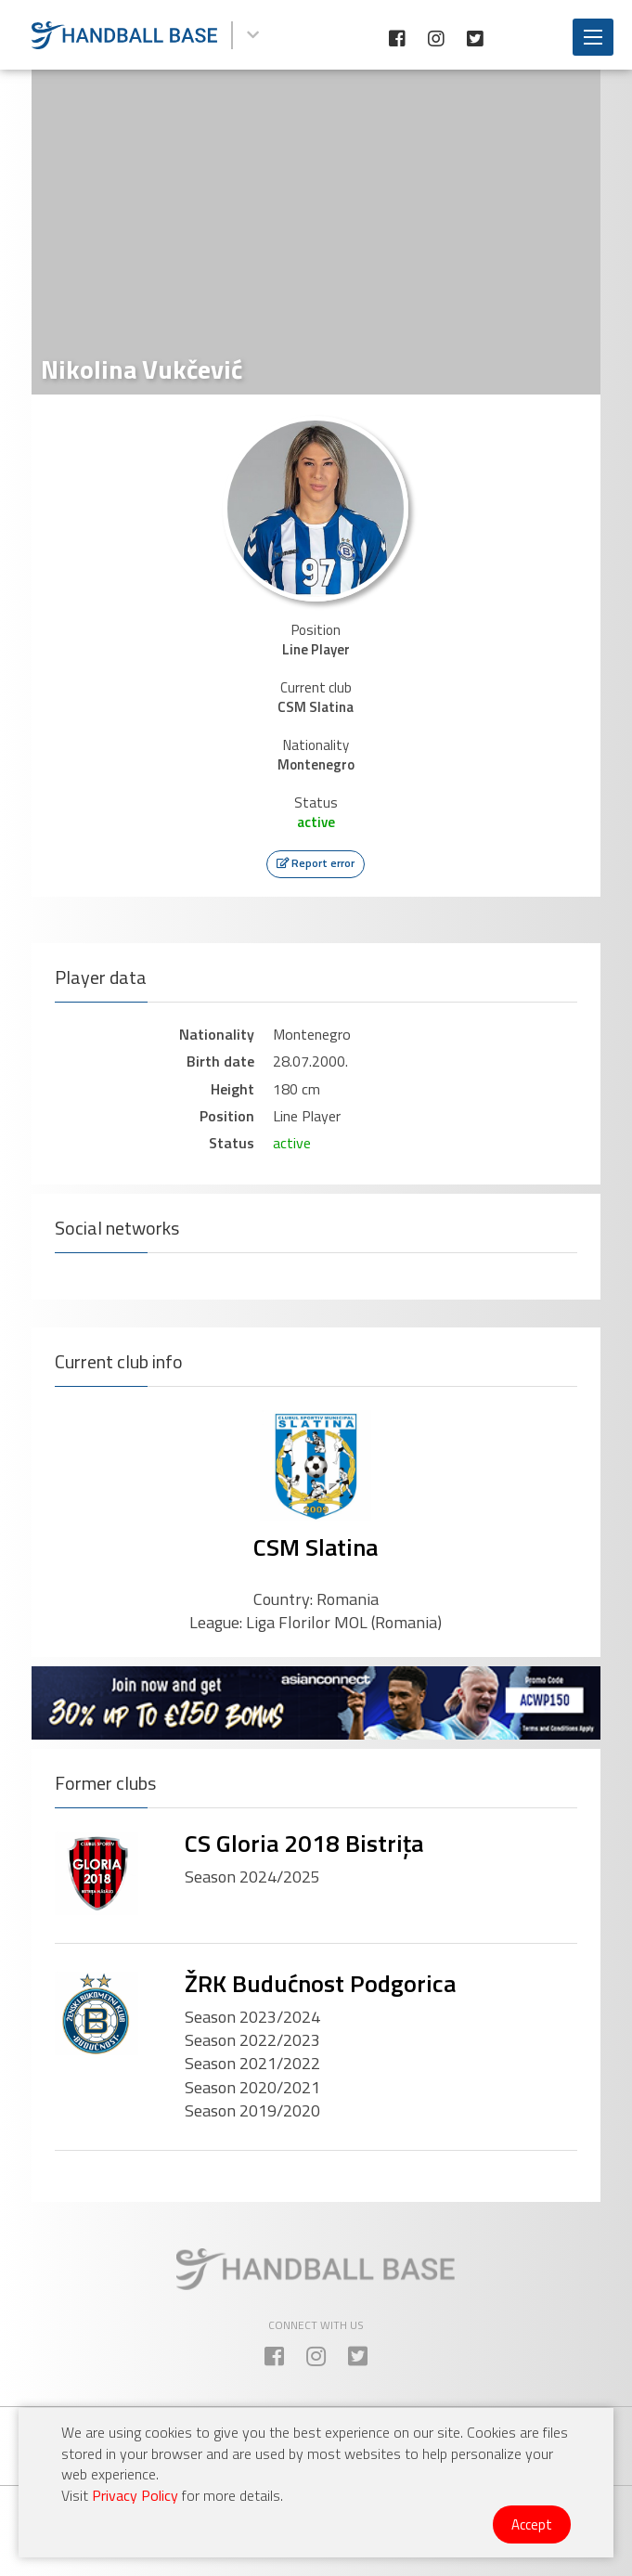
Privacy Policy (135, 2495)
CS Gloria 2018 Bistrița (304, 1843)
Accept (531, 2524)
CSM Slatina (315, 1547)
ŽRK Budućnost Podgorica (320, 1983)
